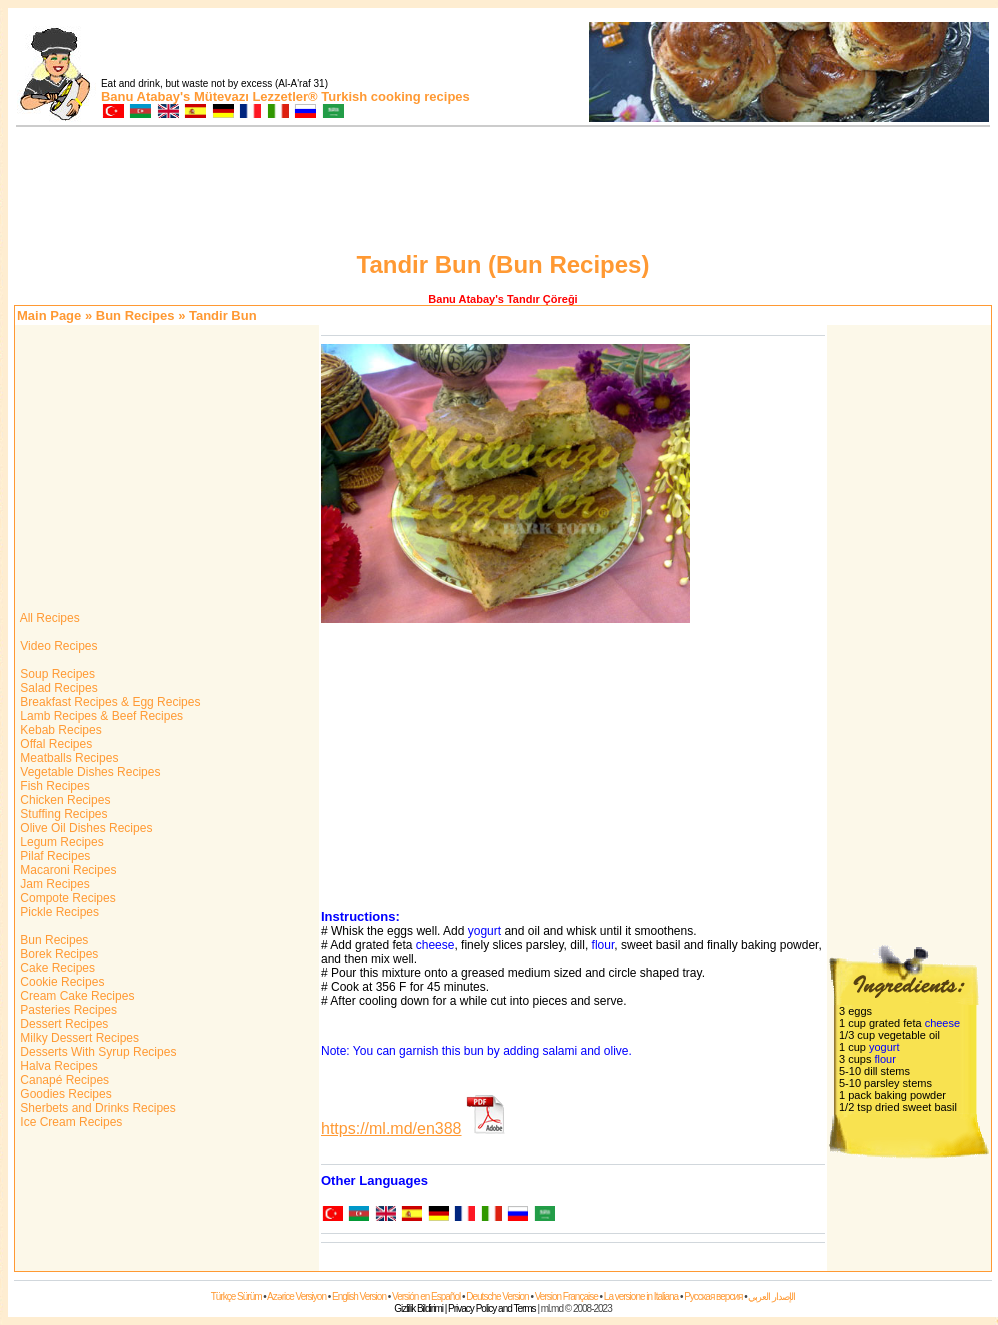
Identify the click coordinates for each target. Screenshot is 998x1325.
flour (603, 945)
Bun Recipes (135, 315)
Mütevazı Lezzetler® (256, 96)
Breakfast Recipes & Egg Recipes (108, 702)
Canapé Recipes (63, 1080)
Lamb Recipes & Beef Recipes (100, 716)
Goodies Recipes (64, 1094)
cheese (435, 945)
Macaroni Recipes (66, 870)
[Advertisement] (503, 192)
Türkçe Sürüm (236, 1296)
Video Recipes (57, 646)
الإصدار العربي (771, 1296)
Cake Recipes (56, 968)
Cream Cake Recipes (75, 996)
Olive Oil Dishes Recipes (84, 828)
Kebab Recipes (59, 730)
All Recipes (48, 618)
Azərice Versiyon (296, 1296)
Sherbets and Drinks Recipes (96, 1108)
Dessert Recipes (62, 1024)
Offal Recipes (54, 744)
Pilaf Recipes (53, 856)
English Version (359, 1296)
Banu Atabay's (145, 96)
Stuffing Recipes (62, 814)
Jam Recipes (53, 884)
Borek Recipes (57, 954)
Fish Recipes (53, 786)
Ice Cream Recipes (69, 1122)
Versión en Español (426, 1296)
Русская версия (713, 1296)
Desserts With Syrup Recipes (96, 1052)
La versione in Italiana (641, 1296)
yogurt (484, 931)
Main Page (49, 315)
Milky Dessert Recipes (78, 1038)
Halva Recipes (57, 1066)
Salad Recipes (57, 688)
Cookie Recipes (60, 982)
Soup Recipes (56, 674)
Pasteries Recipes (67, 1010)
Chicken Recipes (63, 800)
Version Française (566, 1296)
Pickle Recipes (58, 912)
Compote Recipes (66, 898)
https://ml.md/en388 (391, 1128)
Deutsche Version (497, 1296)
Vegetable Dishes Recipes (88, 772)
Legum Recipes (60, 842)
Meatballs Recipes (67, 758)
